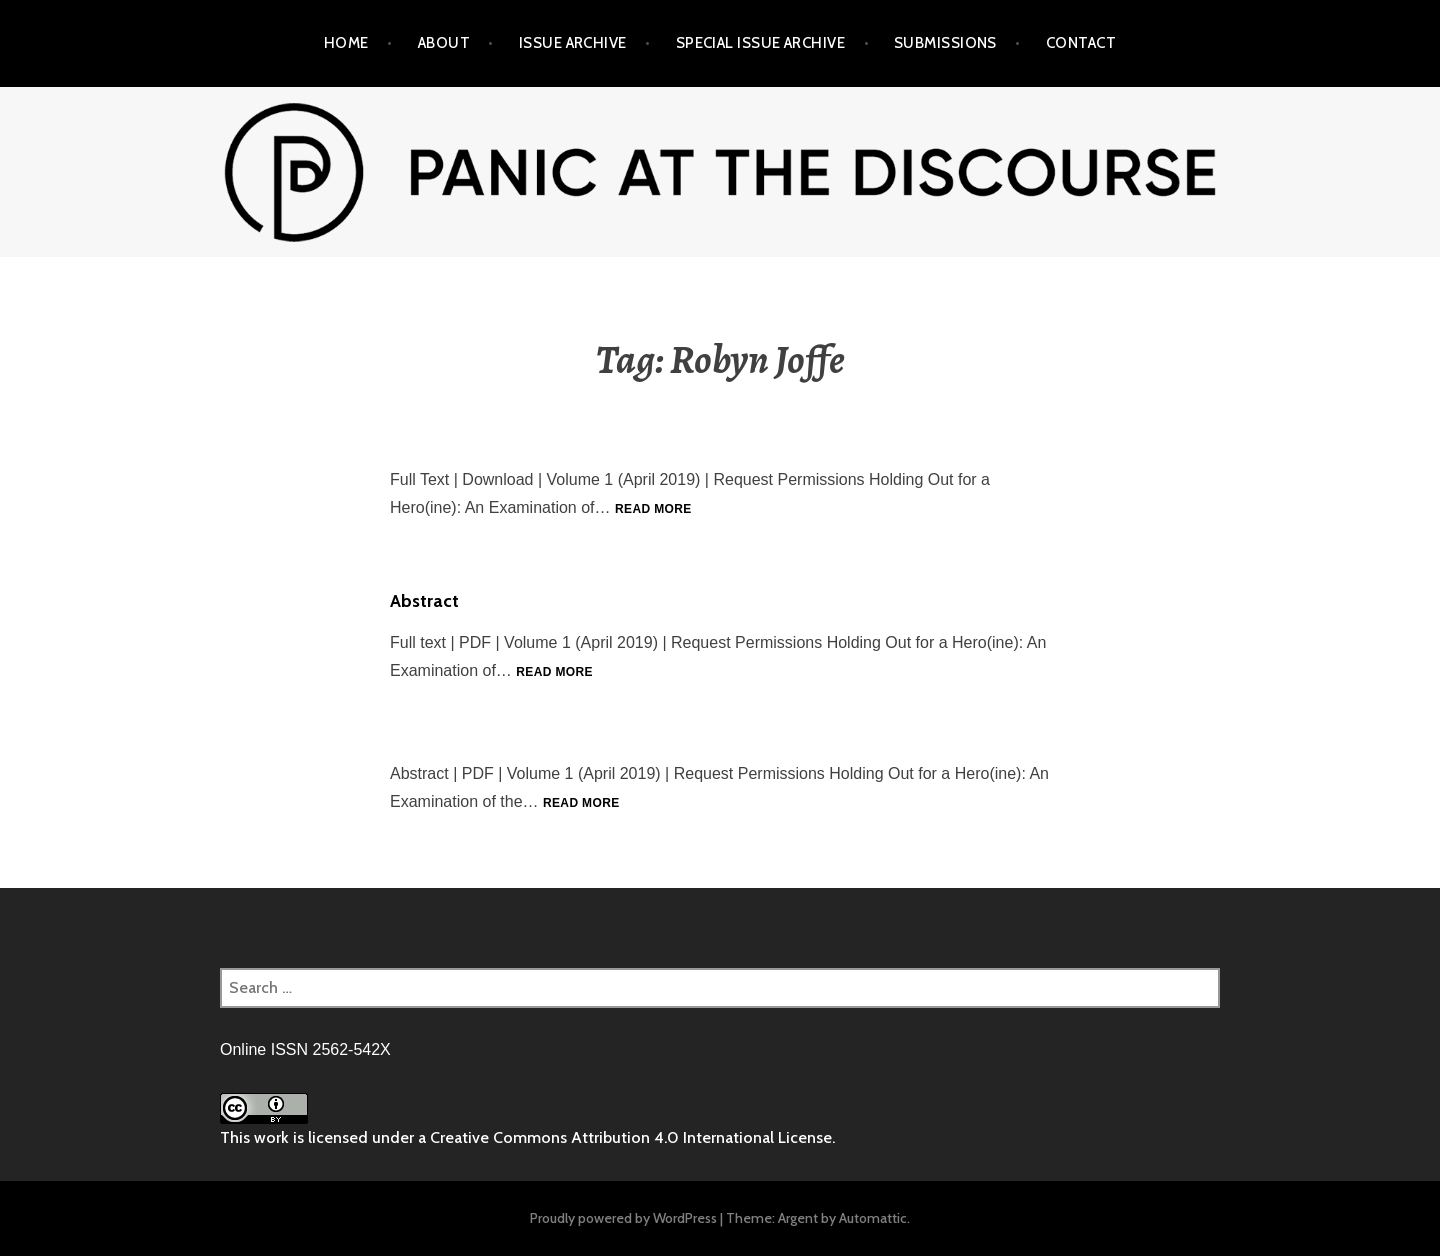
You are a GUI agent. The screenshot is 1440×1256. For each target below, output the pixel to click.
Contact (1081, 43)
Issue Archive (573, 43)
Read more (653, 509)
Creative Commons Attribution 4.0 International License (631, 1137)
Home (346, 43)
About (444, 43)
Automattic (873, 1218)
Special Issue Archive (760, 43)
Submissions (945, 43)
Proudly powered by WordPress (623, 1218)
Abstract (424, 601)
